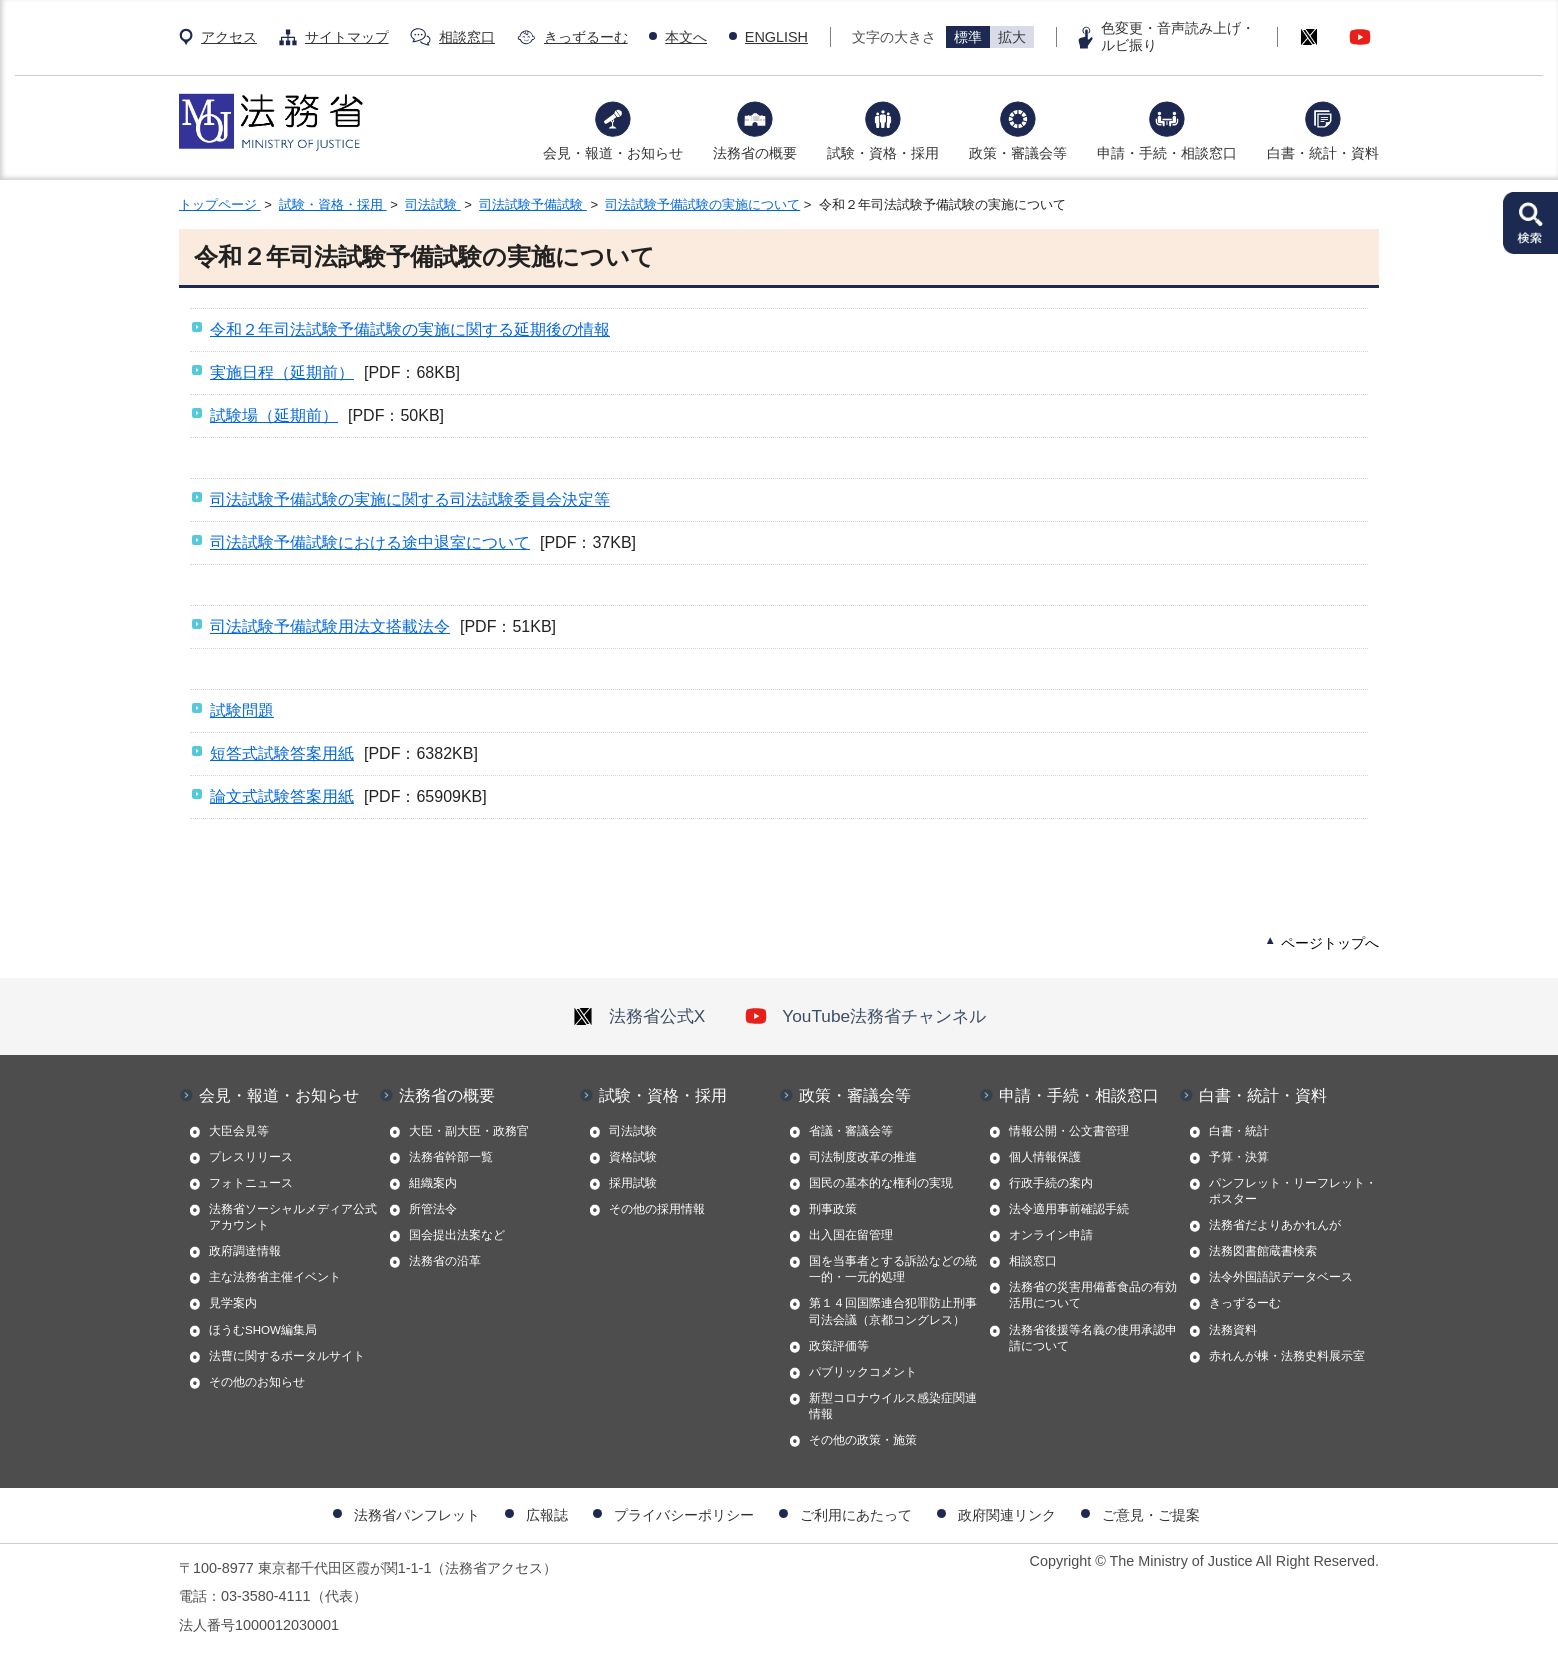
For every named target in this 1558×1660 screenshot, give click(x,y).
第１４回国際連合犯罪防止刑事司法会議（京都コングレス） (893, 1311)
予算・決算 (1239, 1157)
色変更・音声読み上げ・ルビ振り (1178, 36)
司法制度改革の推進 (863, 1157)
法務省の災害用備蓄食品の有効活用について (1093, 1295)
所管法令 (433, 1209)
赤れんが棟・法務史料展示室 (1287, 1356)
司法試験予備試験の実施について (702, 204)
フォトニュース (251, 1183)
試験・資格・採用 (883, 153)
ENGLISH (776, 37)
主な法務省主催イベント (275, 1277)
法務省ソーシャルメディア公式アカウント (293, 1217)
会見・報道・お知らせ (613, 153)
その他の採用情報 (657, 1209)
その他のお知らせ (257, 1382)
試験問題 (242, 710)
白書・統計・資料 (1323, 153)
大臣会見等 (239, 1131)
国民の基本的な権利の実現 (881, 1183)
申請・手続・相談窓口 (1167, 153)
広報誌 (547, 1515)
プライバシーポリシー (684, 1515)
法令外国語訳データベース (1281, 1277)
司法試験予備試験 (533, 204)
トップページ (220, 204)
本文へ (686, 37)
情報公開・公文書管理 (1069, 1131)
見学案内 (233, 1303)
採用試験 (633, 1183)
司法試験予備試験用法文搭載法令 (330, 626)
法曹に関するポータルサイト (287, 1356)
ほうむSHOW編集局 (263, 1330)
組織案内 (433, 1183)
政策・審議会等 (1018, 153)
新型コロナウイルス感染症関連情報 (893, 1406)
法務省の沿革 (445, 1261)
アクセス (229, 37)
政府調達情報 (245, 1251)
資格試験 (633, 1157)
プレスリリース (251, 1157)
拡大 (1012, 37)
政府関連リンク (1007, 1515)
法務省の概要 (755, 153)
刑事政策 (833, 1209)
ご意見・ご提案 (1151, 1515)
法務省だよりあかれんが (1275, 1225)
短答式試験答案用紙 (282, 753)
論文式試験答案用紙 (282, 796)
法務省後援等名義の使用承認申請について (1093, 1338)
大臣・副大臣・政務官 (469, 1131)
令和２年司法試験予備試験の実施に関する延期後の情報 (410, 329)
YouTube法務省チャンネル (865, 1016)
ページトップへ (1330, 943)
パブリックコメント (863, 1372)
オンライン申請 (1051, 1235)
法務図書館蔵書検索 (1263, 1251)
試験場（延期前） (274, 415)
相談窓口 (467, 37)
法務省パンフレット (417, 1515)
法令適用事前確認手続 (1069, 1209)
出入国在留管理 (851, 1235)
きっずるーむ (586, 37)
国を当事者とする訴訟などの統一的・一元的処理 (893, 1269)
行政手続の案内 (1051, 1183)
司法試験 (433, 204)
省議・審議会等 (851, 1131)
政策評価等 (839, 1346)
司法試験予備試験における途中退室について (370, 542)
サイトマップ (347, 37)
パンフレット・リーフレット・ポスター (1293, 1191)
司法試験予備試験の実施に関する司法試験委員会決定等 (410, 499)
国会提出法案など (457, 1235)
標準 (968, 37)
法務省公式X (639, 1016)
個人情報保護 (1045, 1157)
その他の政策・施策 (863, 1440)
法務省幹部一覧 (451, 1157)
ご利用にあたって (856, 1515)
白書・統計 (1239, 1131)
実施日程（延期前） (282, 372)
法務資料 (1233, 1330)
